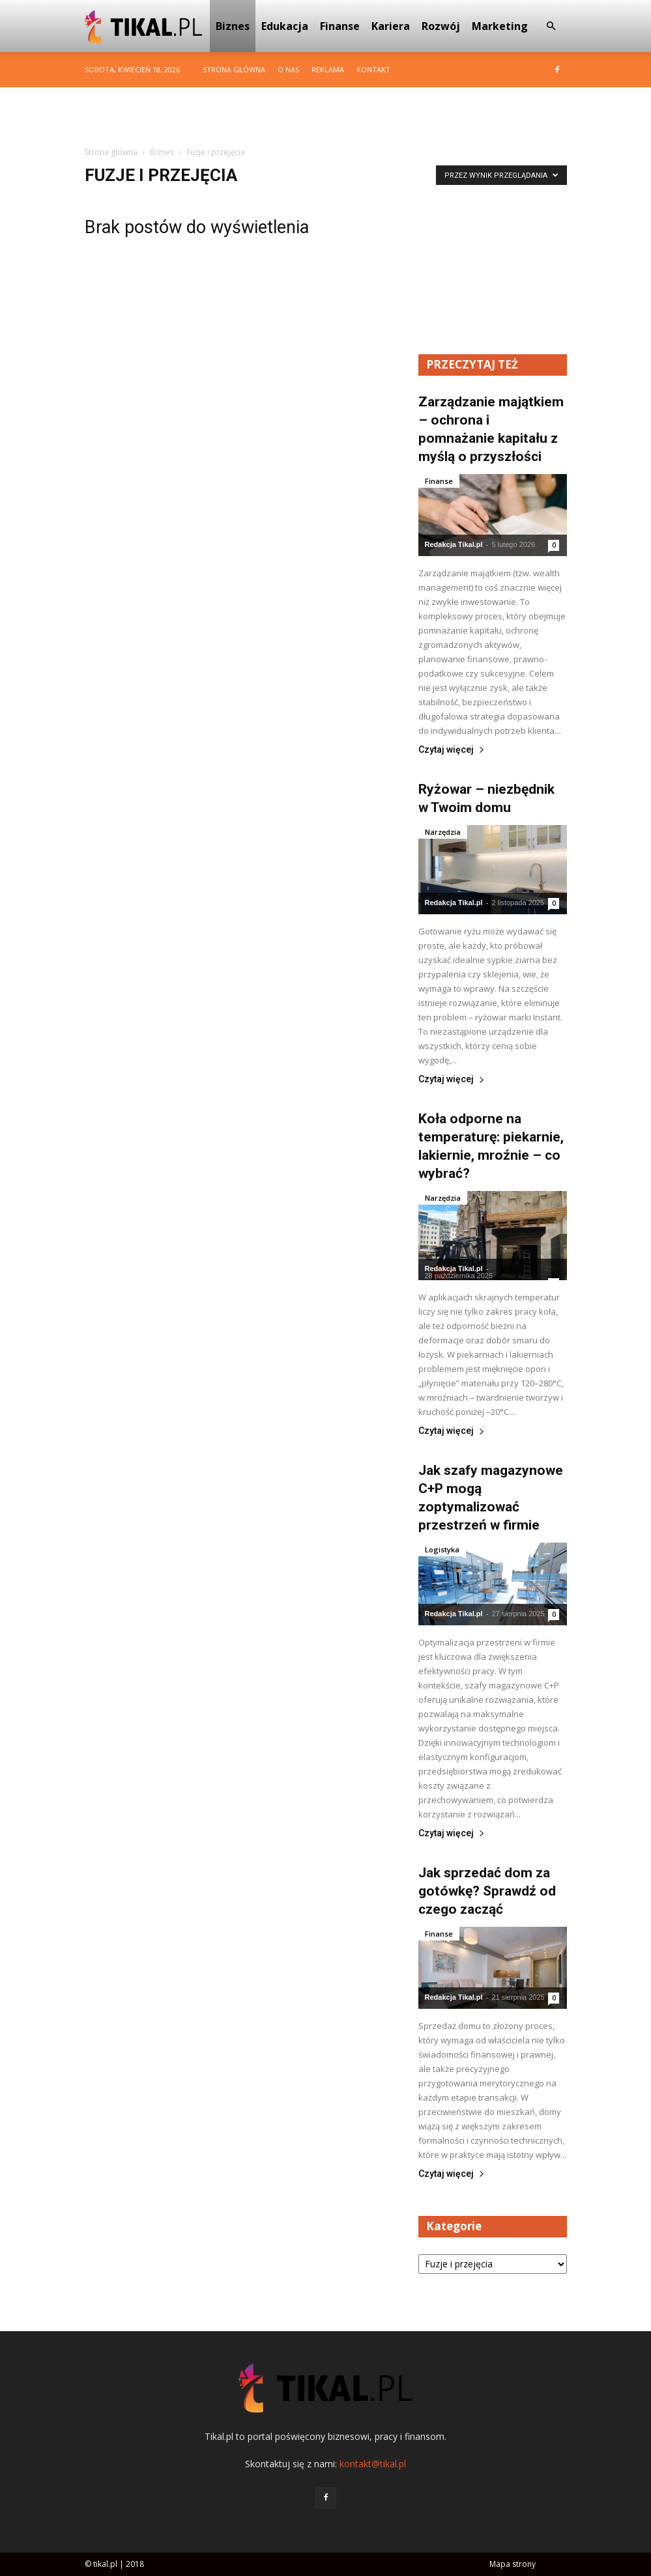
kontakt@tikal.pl (373, 2463)
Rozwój (441, 26)
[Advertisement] (325, 115)
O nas (288, 69)
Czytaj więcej (451, 750)
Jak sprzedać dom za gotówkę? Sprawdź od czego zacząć (487, 1891)
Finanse (340, 26)
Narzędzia (443, 832)
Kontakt (373, 69)
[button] (551, 26)
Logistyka (442, 1549)
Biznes (233, 26)
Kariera (390, 26)
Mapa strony (512, 2563)
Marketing (500, 26)
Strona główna (234, 69)
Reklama (327, 69)
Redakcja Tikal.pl (454, 544)
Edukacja (284, 26)
